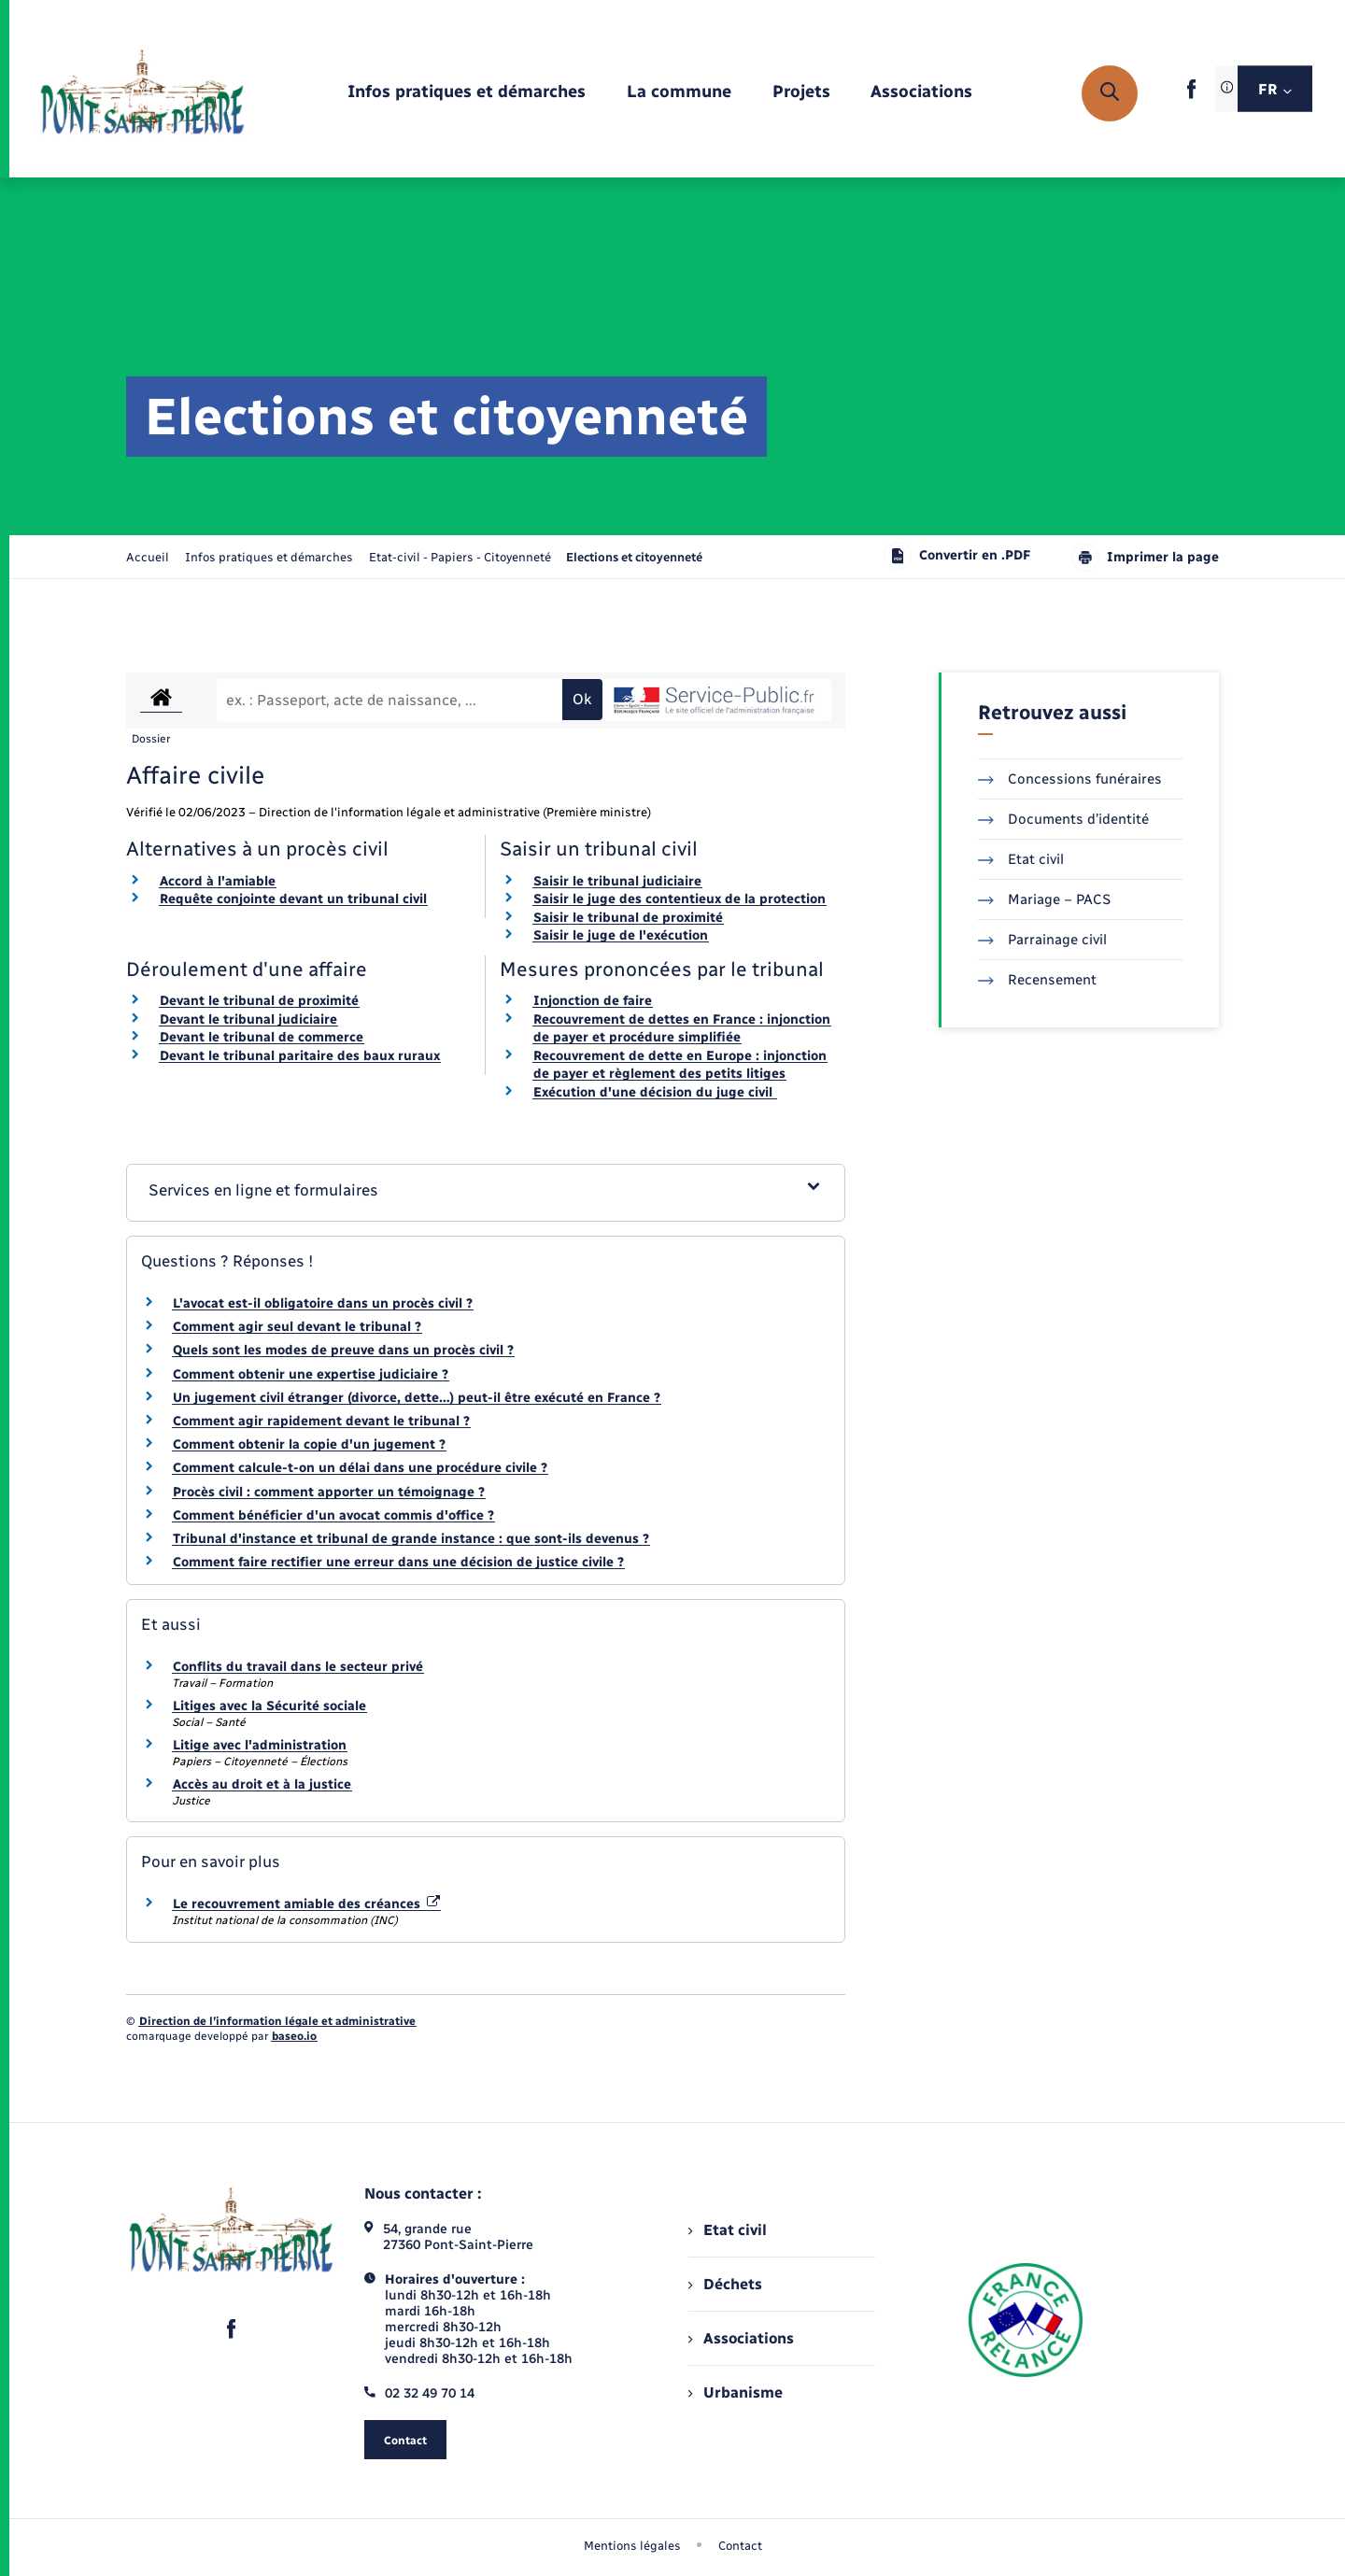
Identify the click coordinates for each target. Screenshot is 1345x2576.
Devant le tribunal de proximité (259, 1001)
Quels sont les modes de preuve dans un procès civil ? (343, 1350)
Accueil (147, 557)
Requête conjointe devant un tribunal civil (293, 899)
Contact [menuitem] (740, 2546)
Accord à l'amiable (218, 881)
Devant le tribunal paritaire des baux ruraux (300, 1056)
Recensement (1037, 979)
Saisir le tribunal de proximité (628, 918)
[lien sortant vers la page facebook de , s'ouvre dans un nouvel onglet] (1191, 95)
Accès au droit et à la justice (262, 1784)
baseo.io (294, 2036)
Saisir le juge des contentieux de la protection (679, 899)
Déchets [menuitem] (724, 2284)
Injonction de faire (592, 1001)
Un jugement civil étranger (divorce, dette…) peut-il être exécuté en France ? (416, 1398)
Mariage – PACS (1044, 899)
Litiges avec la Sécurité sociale (269, 1706)
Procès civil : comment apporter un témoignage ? (329, 1492)
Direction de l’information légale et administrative (277, 2021)
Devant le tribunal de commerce (261, 1037)
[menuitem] (466, 93)
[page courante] (634, 557)
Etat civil (1021, 859)
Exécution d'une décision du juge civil (654, 1092)
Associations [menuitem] (740, 2338)
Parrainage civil (1042, 939)
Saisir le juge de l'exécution (620, 935)
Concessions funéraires (1070, 779)
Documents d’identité (1063, 819)
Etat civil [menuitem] (727, 2230)
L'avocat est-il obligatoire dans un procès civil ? (323, 1303)
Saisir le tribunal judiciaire (617, 881)
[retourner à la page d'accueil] (142, 93)
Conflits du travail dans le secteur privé (298, 1667)
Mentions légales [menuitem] (632, 2546)
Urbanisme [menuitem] (735, 2392)
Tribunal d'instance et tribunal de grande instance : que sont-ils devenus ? (411, 1539)
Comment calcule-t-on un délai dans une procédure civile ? (360, 1468)
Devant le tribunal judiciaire (248, 1019)
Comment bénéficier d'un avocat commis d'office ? (333, 1515)
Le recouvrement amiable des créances (306, 1904)
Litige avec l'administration (260, 1745)
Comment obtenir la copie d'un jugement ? (309, 1444)
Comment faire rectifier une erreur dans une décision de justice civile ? (398, 1562)
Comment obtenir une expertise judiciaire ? (310, 1374)
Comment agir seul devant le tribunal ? (297, 1327)
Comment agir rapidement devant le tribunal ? (321, 1421)
